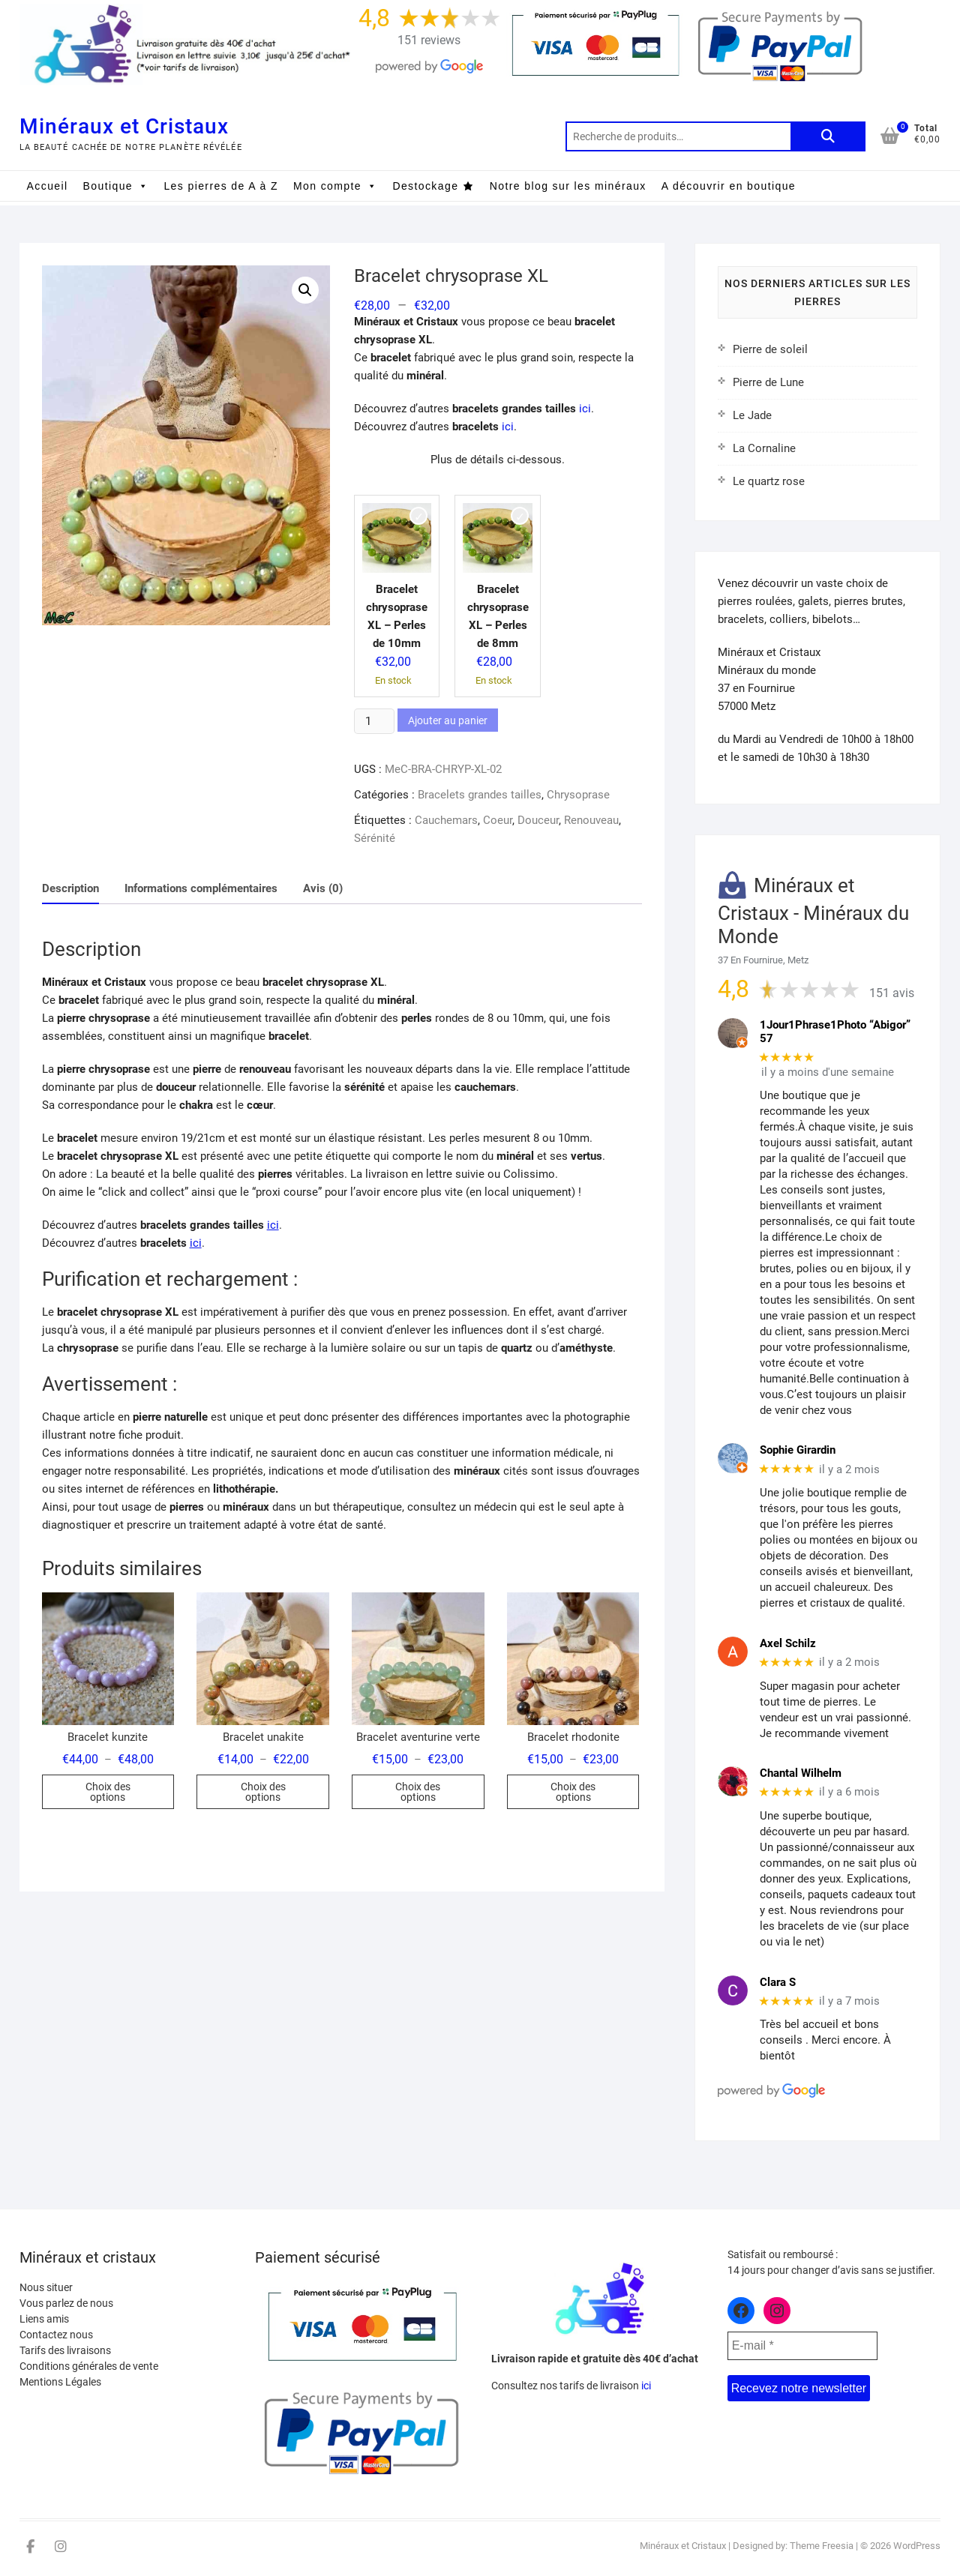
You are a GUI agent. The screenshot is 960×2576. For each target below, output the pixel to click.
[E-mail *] (803, 2346)
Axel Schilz (788, 1643)
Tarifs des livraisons (65, 2350)
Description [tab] (70, 888)
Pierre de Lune (768, 382)
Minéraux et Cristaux (124, 126)
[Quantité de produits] (374, 721)
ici (585, 408)
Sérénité (374, 838)
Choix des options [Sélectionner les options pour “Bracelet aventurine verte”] (417, 1792)
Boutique (116, 186)
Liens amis (44, 2319)
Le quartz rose (769, 481)
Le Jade (752, 415)
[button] (305, 290)
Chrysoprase (578, 794)
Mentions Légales (60, 2382)
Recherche (828, 136)
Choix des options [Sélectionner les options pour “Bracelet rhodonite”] (573, 1792)
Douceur (538, 820)
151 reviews (429, 40)
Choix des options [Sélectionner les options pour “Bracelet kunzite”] (108, 1792)
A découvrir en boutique (729, 186)
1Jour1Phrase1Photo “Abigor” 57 (835, 1031)
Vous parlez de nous (66, 2303)
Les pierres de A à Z (221, 186)
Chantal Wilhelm (801, 1773)
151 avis (891, 993)
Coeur (497, 820)
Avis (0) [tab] (323, 888)
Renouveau (591, 820)
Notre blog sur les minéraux (568, 186)
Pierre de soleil (770, 349)
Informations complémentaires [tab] (201, 888)
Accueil (47, 186)
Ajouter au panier (448, 720)
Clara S (778, 1982)
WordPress (916, 2545)
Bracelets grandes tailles (480, 794)
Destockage (425, 186)
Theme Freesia (822, 2545)
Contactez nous (56, 2335)
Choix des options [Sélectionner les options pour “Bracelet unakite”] (263, 1792)
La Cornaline (764, 448)
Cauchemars (446, 820)
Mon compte (335, 186)
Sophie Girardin (798, 1450)
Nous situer (46, 2287)
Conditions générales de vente (89, 2366)
